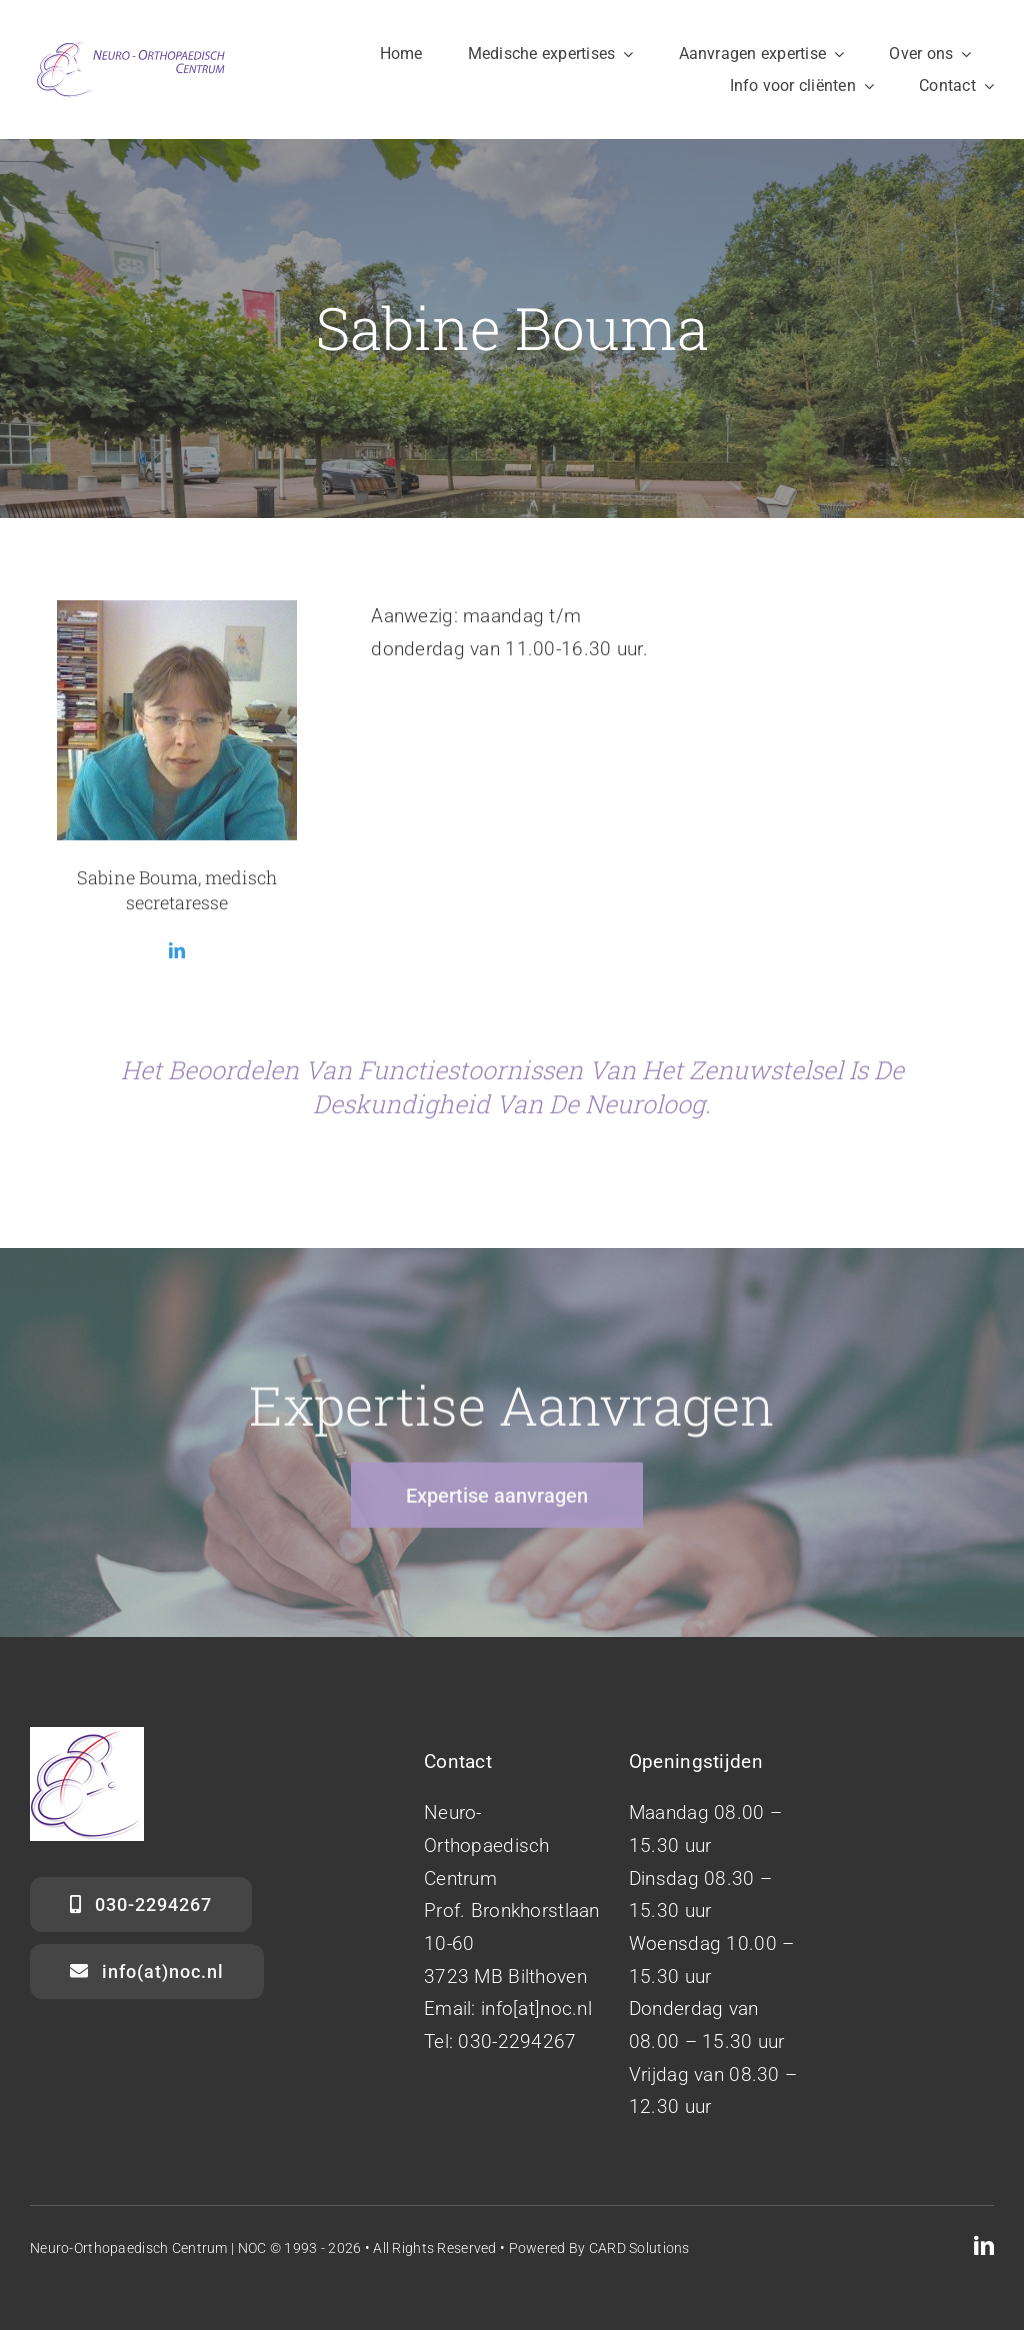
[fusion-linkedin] (177, 955)
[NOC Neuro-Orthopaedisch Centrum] (130, 46)
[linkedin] (984, 2246)
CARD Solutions (639, 2248)
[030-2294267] (141, 1904)
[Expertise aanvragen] (497, 1501)
